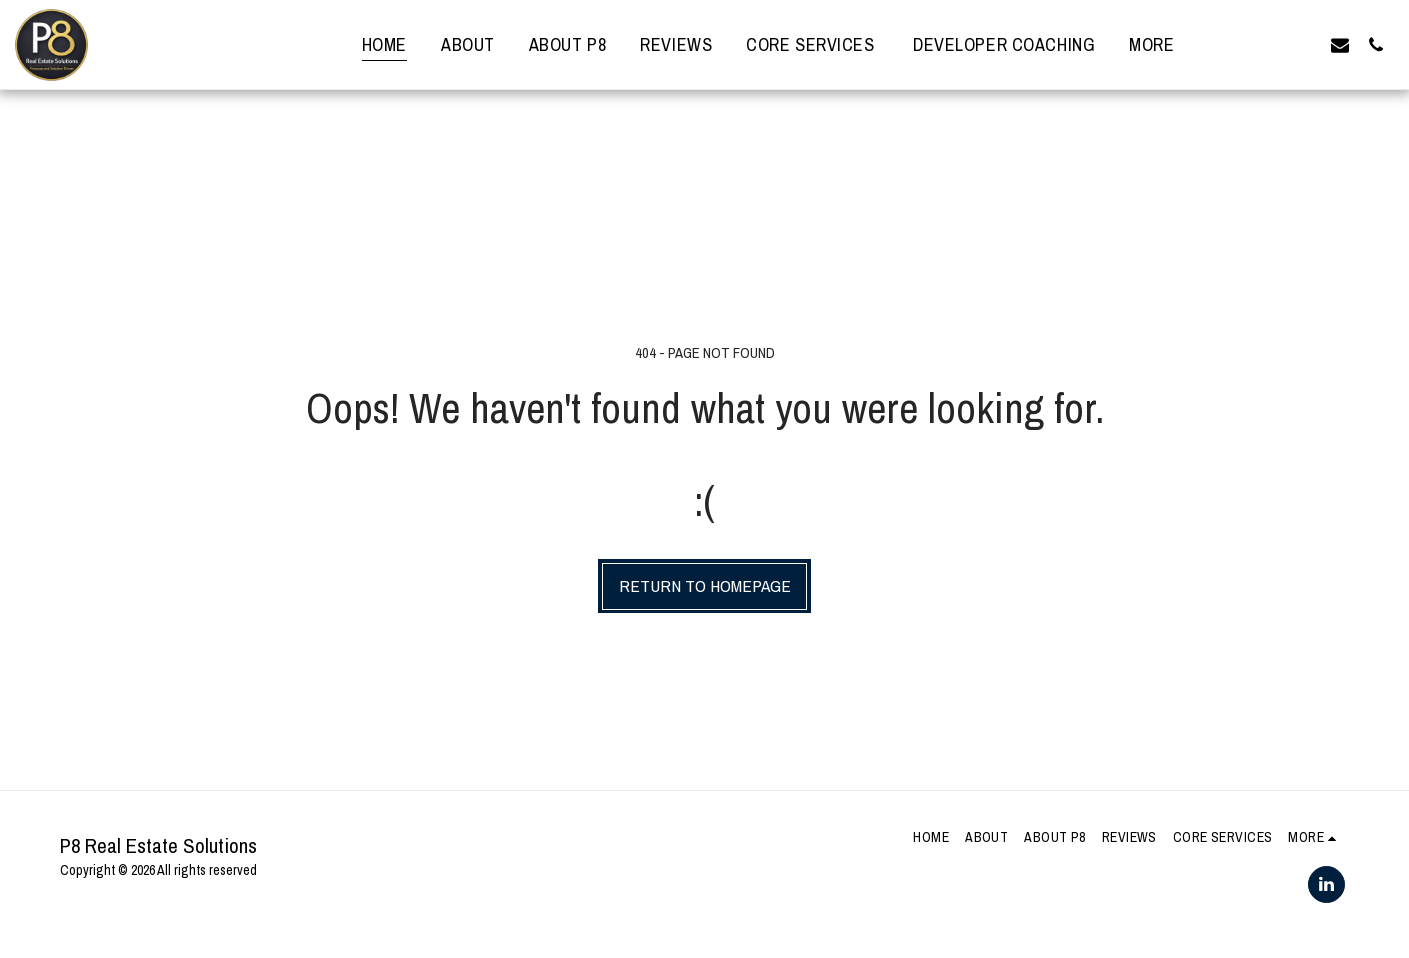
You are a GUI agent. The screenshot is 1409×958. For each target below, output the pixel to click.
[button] (1232, 44)
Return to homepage (705, 585)
